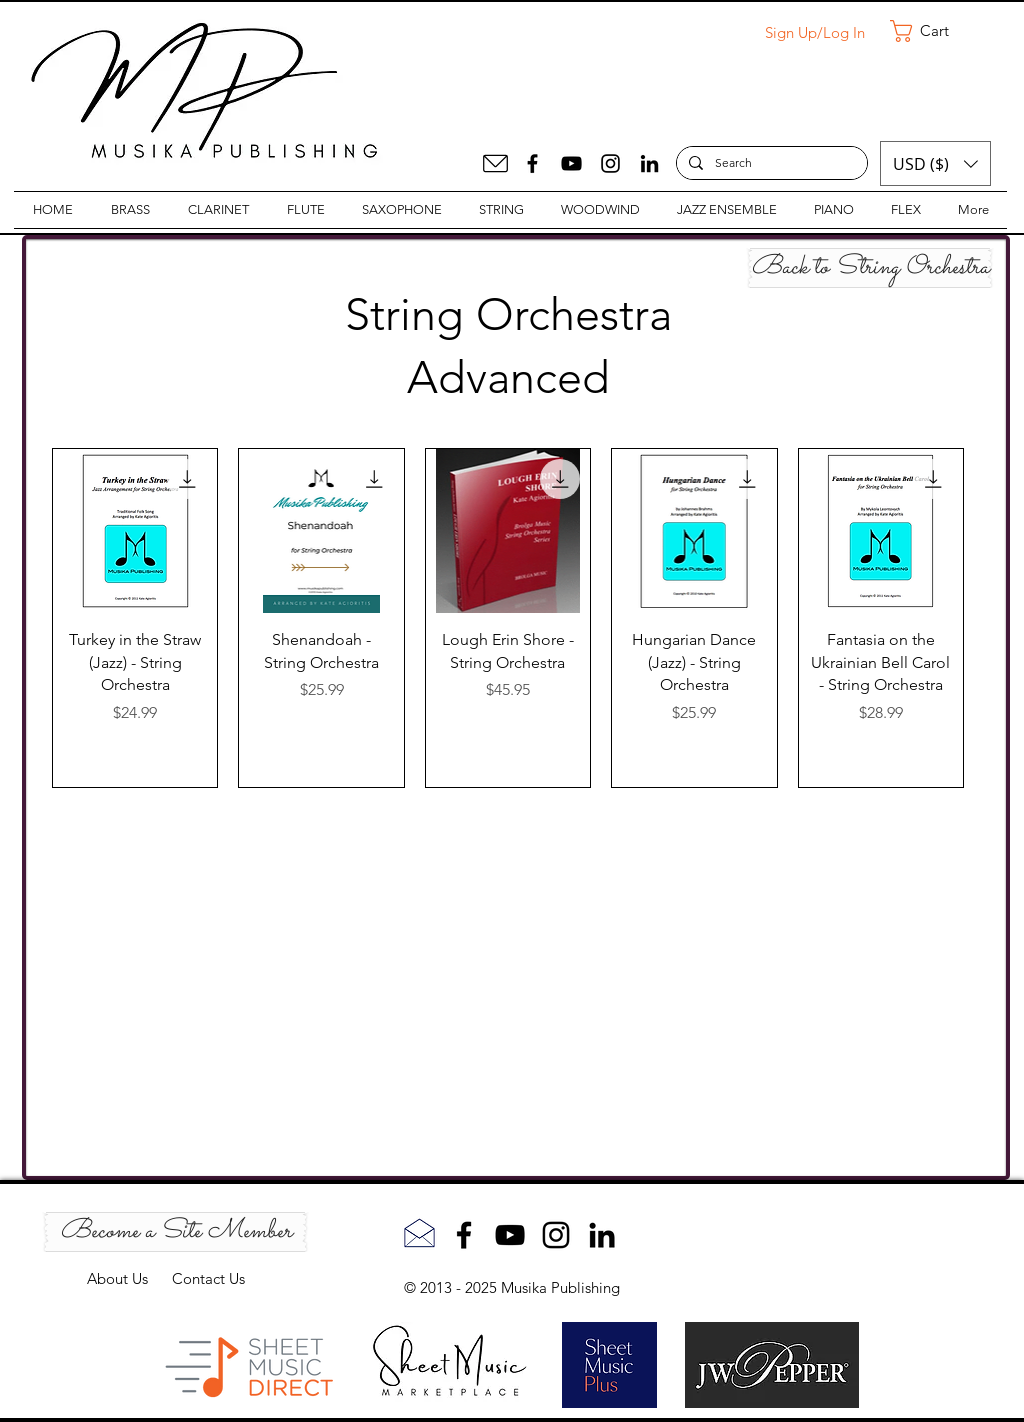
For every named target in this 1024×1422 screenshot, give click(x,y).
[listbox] (935, 163)
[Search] (770, 163)
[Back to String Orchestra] (870, 268)
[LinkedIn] (649, 163)
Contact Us (208, 1278)
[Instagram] (610, 163)
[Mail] (495, 163)
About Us (129, 1278)
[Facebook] (532, 163)
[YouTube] (571, 163)
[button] (933, 31)
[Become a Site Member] (175, 1232)
